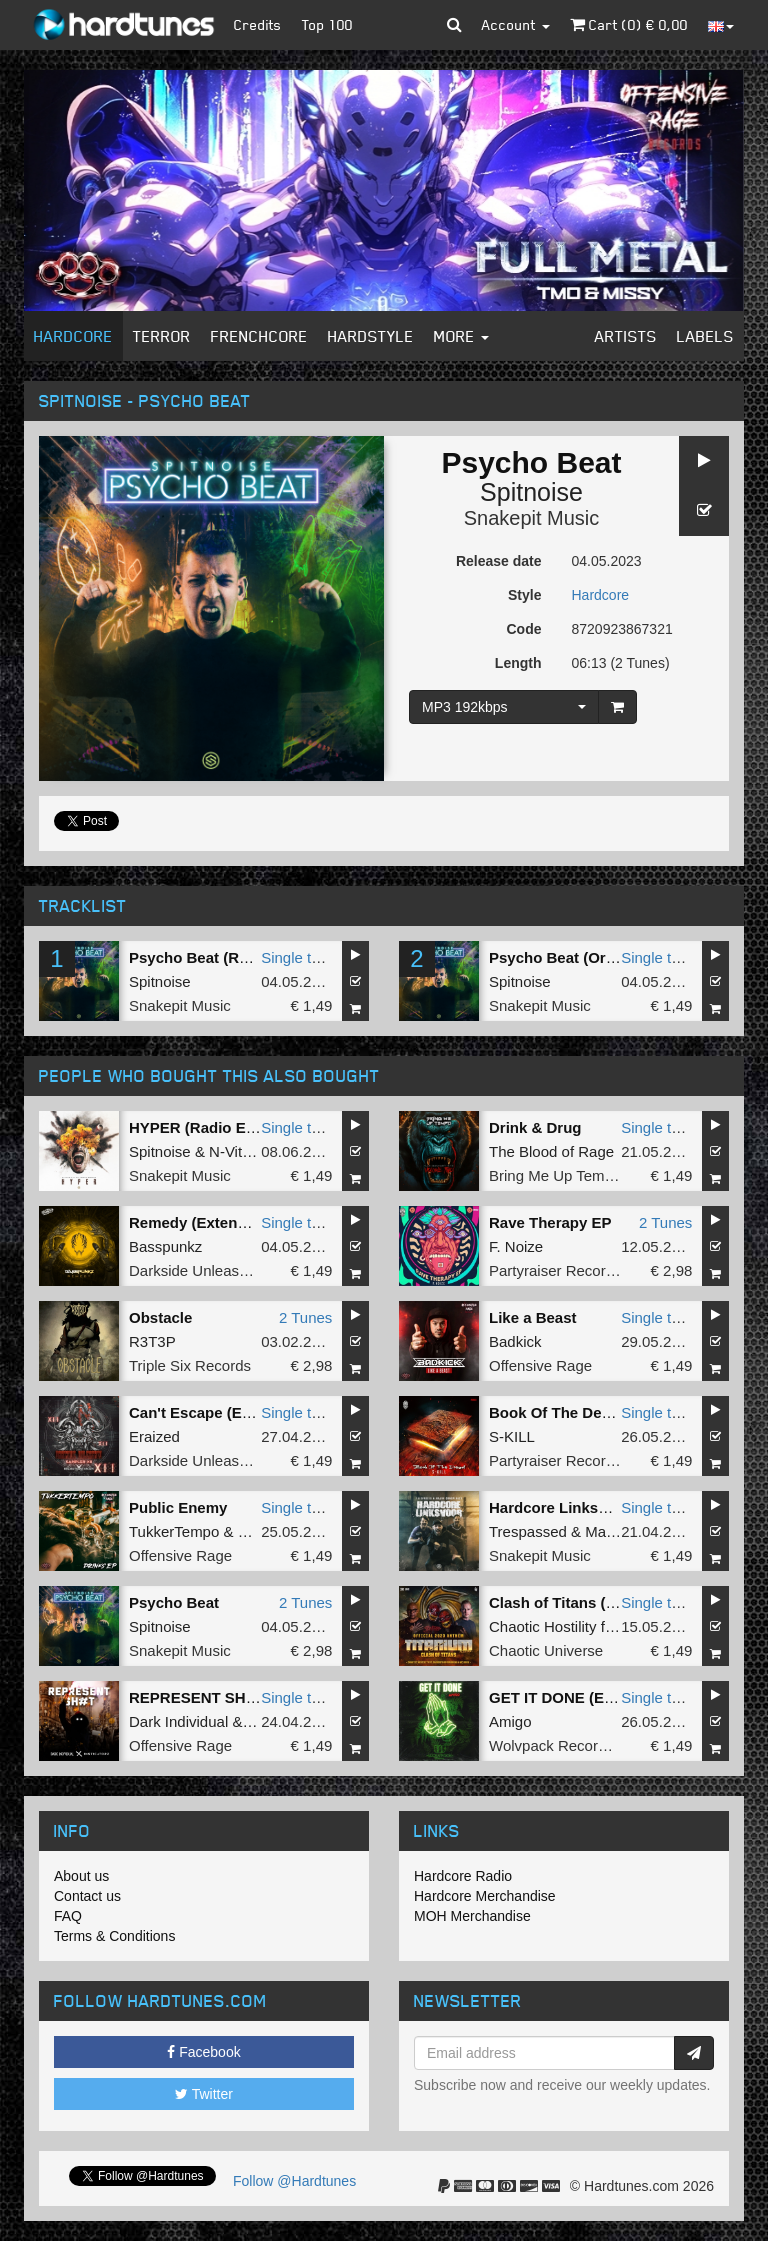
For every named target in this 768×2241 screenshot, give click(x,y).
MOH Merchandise (472, 1916)
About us (81, 1876)
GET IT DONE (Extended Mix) (592, 1697)
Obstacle (160, 1317)
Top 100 (327, 24)
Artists (626, 336)
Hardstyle (371, 336)
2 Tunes (665, 1222)
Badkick (515, 1341)
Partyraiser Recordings (565, 1270)
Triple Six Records (190, 1365)
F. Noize (516, 1246)
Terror (162, 336)
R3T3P (152, 1341)
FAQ (68, 1916)
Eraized (154, 1436)
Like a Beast (533, 1317)
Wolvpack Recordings (561, 1745)
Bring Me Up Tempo (555, 1175)
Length (518, 663)
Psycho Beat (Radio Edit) (218, 957)
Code (524, 629)
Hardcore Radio (463, 1876)
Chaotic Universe (546, 1650)
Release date (499, 561)
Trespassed (528, 1531)
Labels (705, 336)
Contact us (87, 1896)
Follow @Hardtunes (294, 2181)
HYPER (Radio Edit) (199, 1127)
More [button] (461, 336)
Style (524, 595)
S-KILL (512, 1436)
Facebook (203, 2052)
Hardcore (73, 336)
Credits (258, 24)
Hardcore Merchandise (485, 1896)
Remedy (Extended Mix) (213, 1222)
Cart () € (629, 24)
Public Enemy (178, 1507)
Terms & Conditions (114, 1936)
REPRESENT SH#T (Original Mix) (246, 1697)
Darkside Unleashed (196, 1270)
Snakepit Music (532, 518)
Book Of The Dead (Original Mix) (604, 1412)
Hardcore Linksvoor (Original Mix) (610, 1507)
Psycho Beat (174, 1602)
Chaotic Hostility (543, 1626)
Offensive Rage (540, 1365)
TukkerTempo (174, 1531)
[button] (454, 25)
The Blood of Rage (551, 1151)
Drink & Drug (535, 1127)
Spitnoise (531, 492)
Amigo (510, 1721)
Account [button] (516, 24)
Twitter (204, 2094)
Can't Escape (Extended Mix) (231, 1412)
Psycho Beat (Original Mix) (584, 957)
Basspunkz (165, 1246)
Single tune (298, 957)
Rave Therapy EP (550, 1222)
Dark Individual (178, 1721)
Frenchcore (259, 336)
